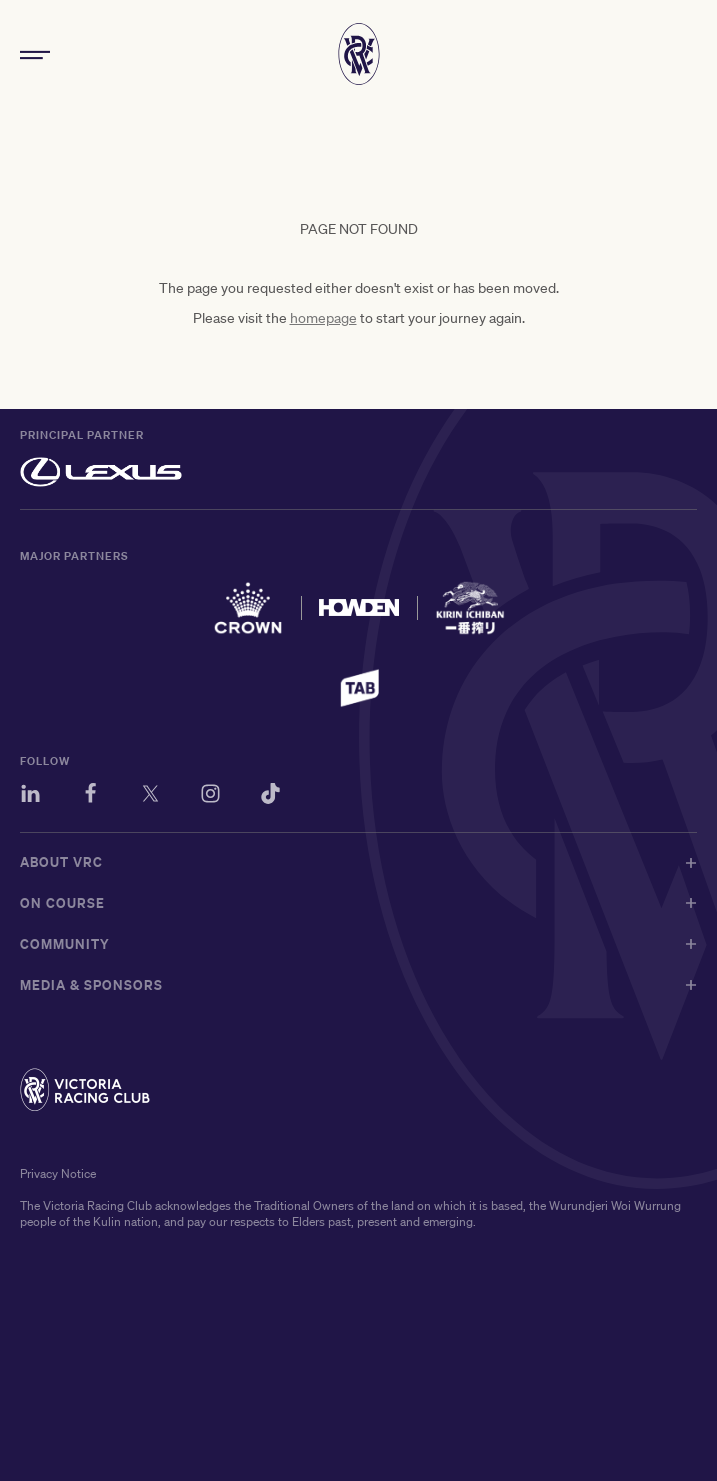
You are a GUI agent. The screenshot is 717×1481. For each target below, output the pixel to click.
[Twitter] (150, 796)
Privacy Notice (58, 1173)
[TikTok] (270, 796)
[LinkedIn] (30, 796)
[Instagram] (210, 796)
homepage (323, 318)
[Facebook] (90, 796)
